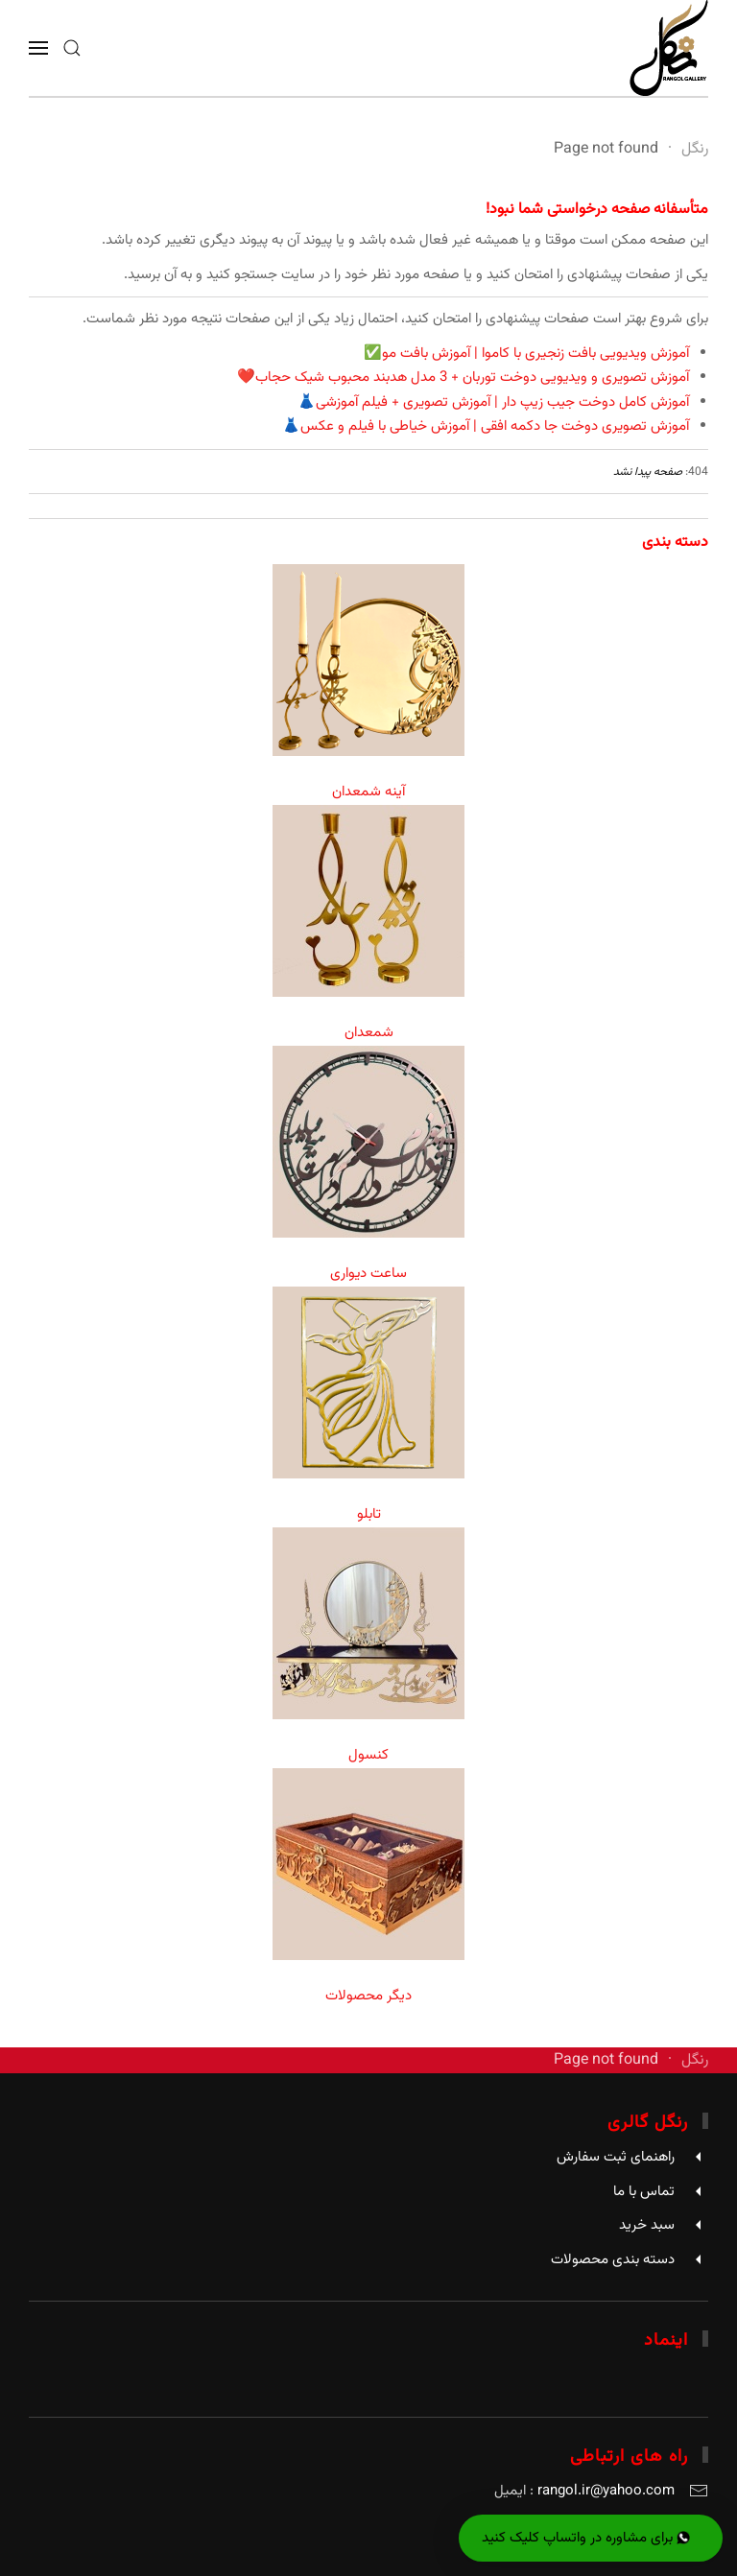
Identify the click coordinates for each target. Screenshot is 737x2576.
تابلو (369, 1514)
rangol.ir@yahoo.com (606, 2491)
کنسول (368, 1755)
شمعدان (369, 1033)
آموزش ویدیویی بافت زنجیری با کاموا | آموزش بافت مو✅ (526, 354)
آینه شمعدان (368, 792)
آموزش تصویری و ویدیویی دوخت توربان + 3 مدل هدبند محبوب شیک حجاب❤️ (463, 377)
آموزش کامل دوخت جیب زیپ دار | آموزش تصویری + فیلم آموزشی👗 (493, 402)
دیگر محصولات (368, 1996)
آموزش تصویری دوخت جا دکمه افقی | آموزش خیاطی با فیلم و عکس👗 (485, 426)
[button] (72, 48)
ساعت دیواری (368, 1274)
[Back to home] (669, 48)
